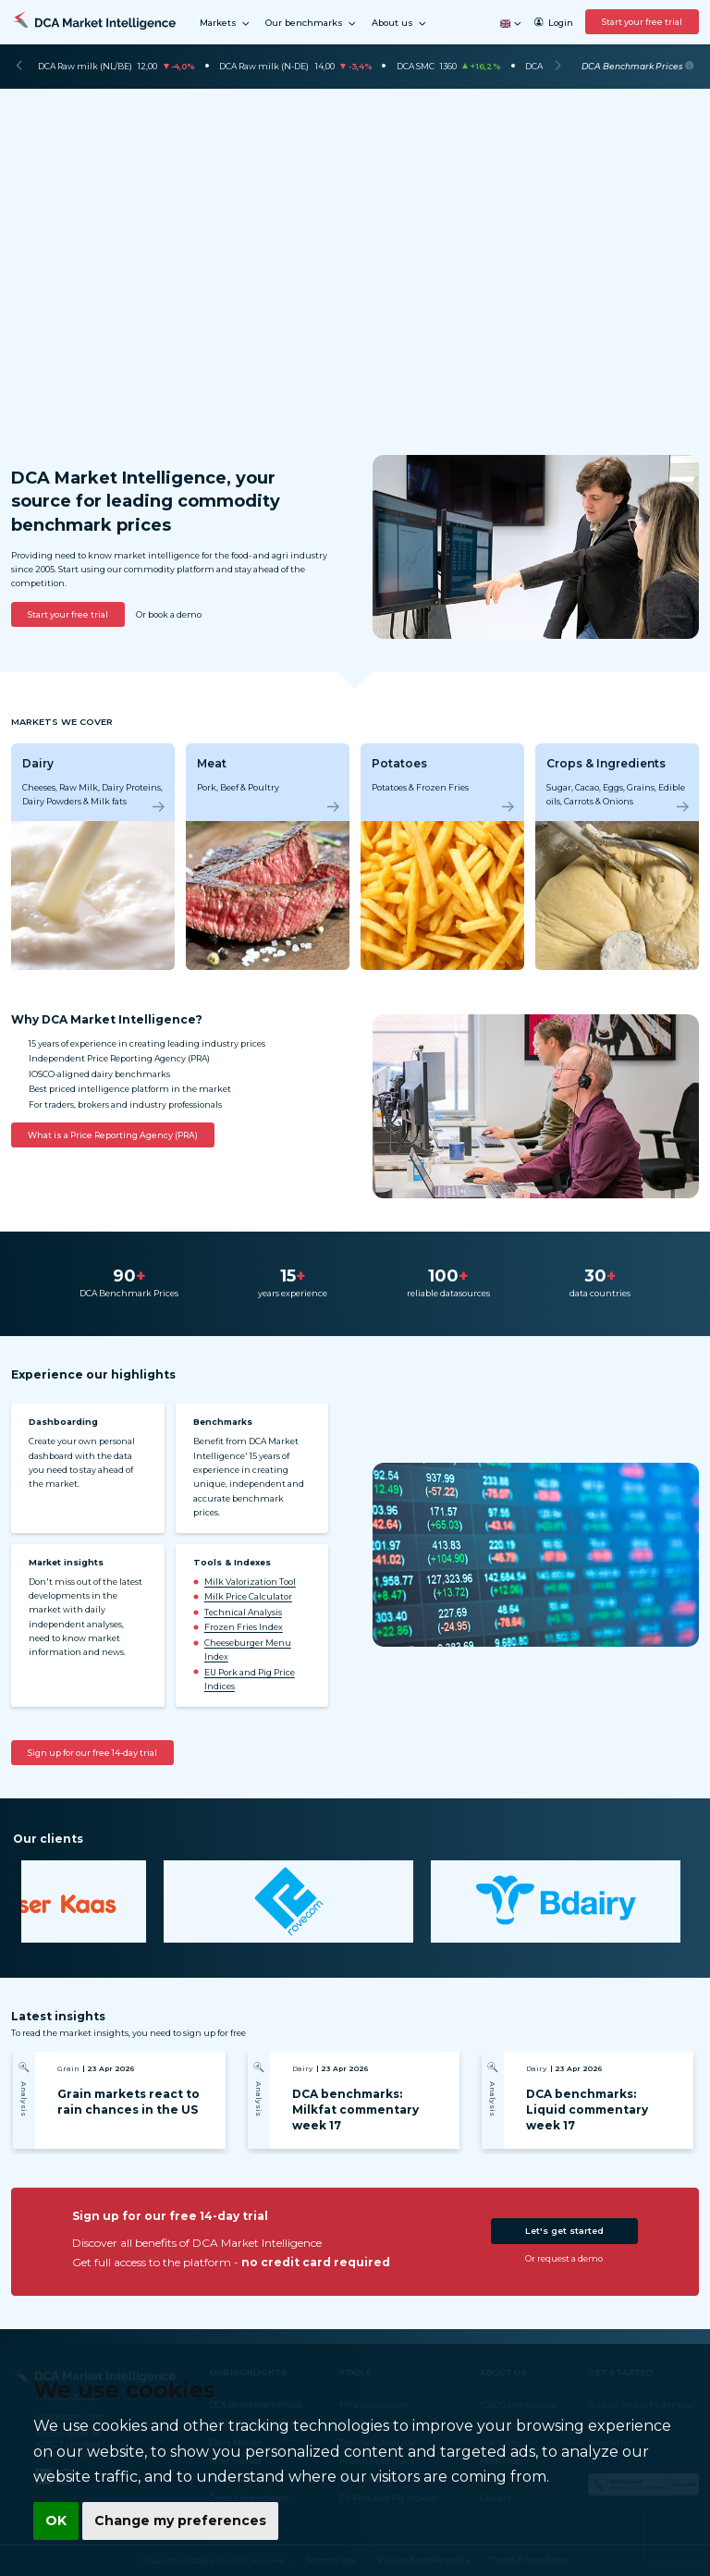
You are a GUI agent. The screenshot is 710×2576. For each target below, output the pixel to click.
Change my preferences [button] (177, 2521)
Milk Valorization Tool (250, 1581)
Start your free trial (642, 22)
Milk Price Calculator (248, 1596)
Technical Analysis (243, 1612)
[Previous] (19, 67)
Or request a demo (564, 2258)
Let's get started (564, 2231)
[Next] (558, 67)
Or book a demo (169, 614)
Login (553, 23)
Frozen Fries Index (243, 1627)
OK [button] (55, 2521)
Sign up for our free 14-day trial (92, 1753)
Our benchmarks (311, 24)
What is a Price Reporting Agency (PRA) (113, 1135)
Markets (225, 24)
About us (399, 24)
